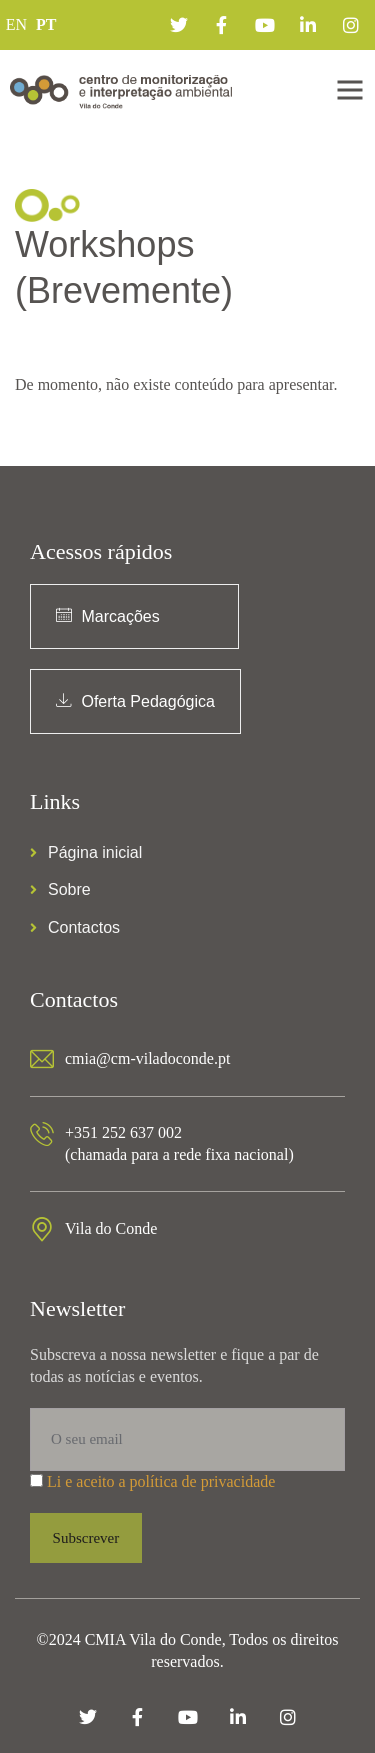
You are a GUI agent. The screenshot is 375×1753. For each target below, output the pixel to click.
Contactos (75, 927)
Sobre (60, 889)
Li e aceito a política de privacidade (161, 1481)
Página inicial (86, 852)
